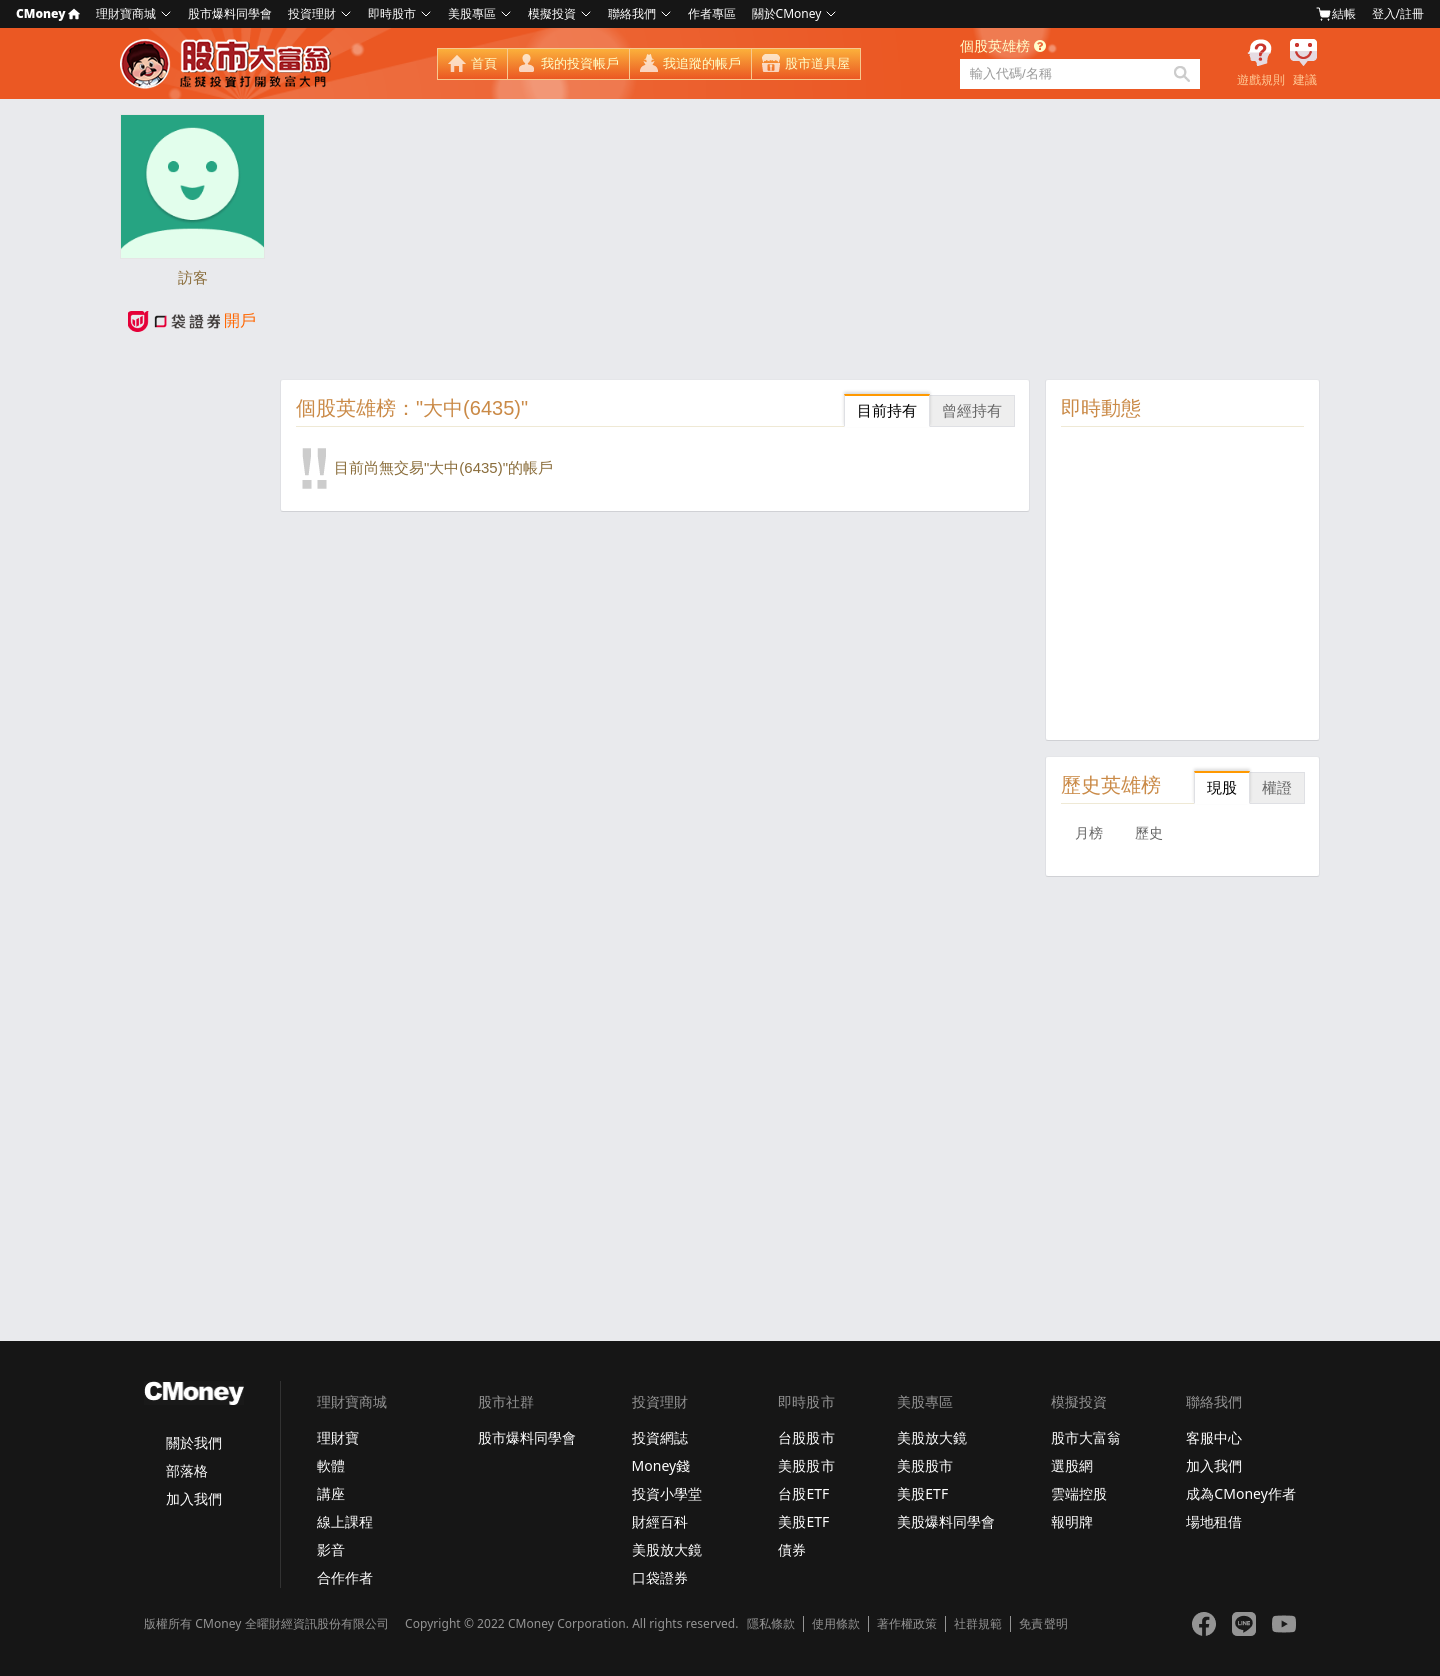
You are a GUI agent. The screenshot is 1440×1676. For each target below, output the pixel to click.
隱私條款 (771, 1624)
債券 (792, 1549)
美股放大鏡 (667, 1549)
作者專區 (712, 13)
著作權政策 (907, 1624)
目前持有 (887, 410)
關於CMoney (787, 13)
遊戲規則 (1261, 80)
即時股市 (392, 13)
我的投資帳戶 (580, 63)
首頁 (484, 63)
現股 (1222, 787)
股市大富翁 (1086, 1437)
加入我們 (194, 1498)
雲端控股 (1079, 1493)
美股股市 (806, 1465)
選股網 (1072, 1465)
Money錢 (661, 1465)
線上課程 (345, 1521)
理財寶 (338, 1437)
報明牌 (1072, 1521)
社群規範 (978, 1624)
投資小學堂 (667, 1493)
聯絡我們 (632, 13)
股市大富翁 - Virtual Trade (228, 64)
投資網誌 (660, 1437)
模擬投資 (552, 13)
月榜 (1089, 833)
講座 (331, 1493)
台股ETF (803, 1493)
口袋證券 (660, 1577)
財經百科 (660, 1521)
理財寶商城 (126, 13)
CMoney (48, 13)
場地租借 (1214, 1521)
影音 (331, 1549)
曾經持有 (972, 410)
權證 (1277, 787)
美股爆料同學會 (946, 1521)
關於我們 (194, 1442)
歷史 (1149, 833)
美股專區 (472, 13)
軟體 (331, 1465)
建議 (1305, 80)
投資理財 (312, 13)
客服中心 (1214, 1437)
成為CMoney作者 (1241, 1493)
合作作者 (345, 1577)
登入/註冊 (1398, 13)
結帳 (1336, 13)
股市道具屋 (817, 63)
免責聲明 (1043, 1624)
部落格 (187, 1470)
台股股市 (806, 1437)
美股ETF (803, 1521)
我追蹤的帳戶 (702, 63)
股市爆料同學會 (230, 13)
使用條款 (836, 1624)
